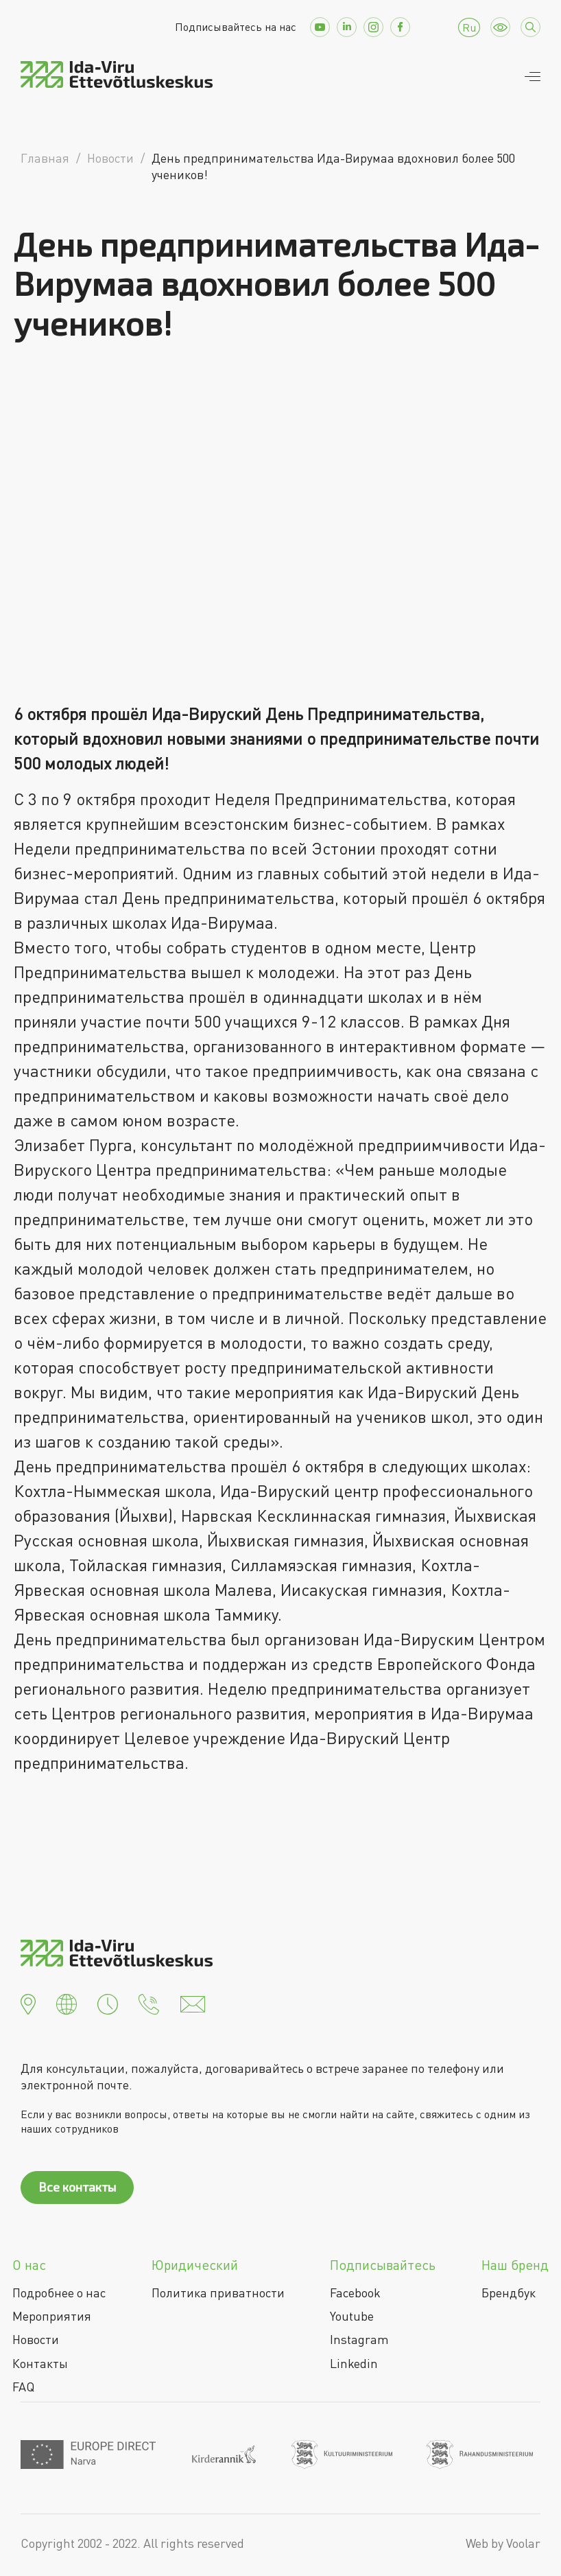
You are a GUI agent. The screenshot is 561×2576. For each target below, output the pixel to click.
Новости (35, 2339)
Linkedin (354, 2363)
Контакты (40, 2363)
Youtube (352, 2315)
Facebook (355, 2292)
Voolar (523, 2543)
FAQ (23, 2386)
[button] (28, 2002)
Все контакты (77, 2186)
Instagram (359, 2339)
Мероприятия (51, 2315)
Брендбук (508, 2292)
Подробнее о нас (59, 2292)
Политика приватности (218, 2292)
